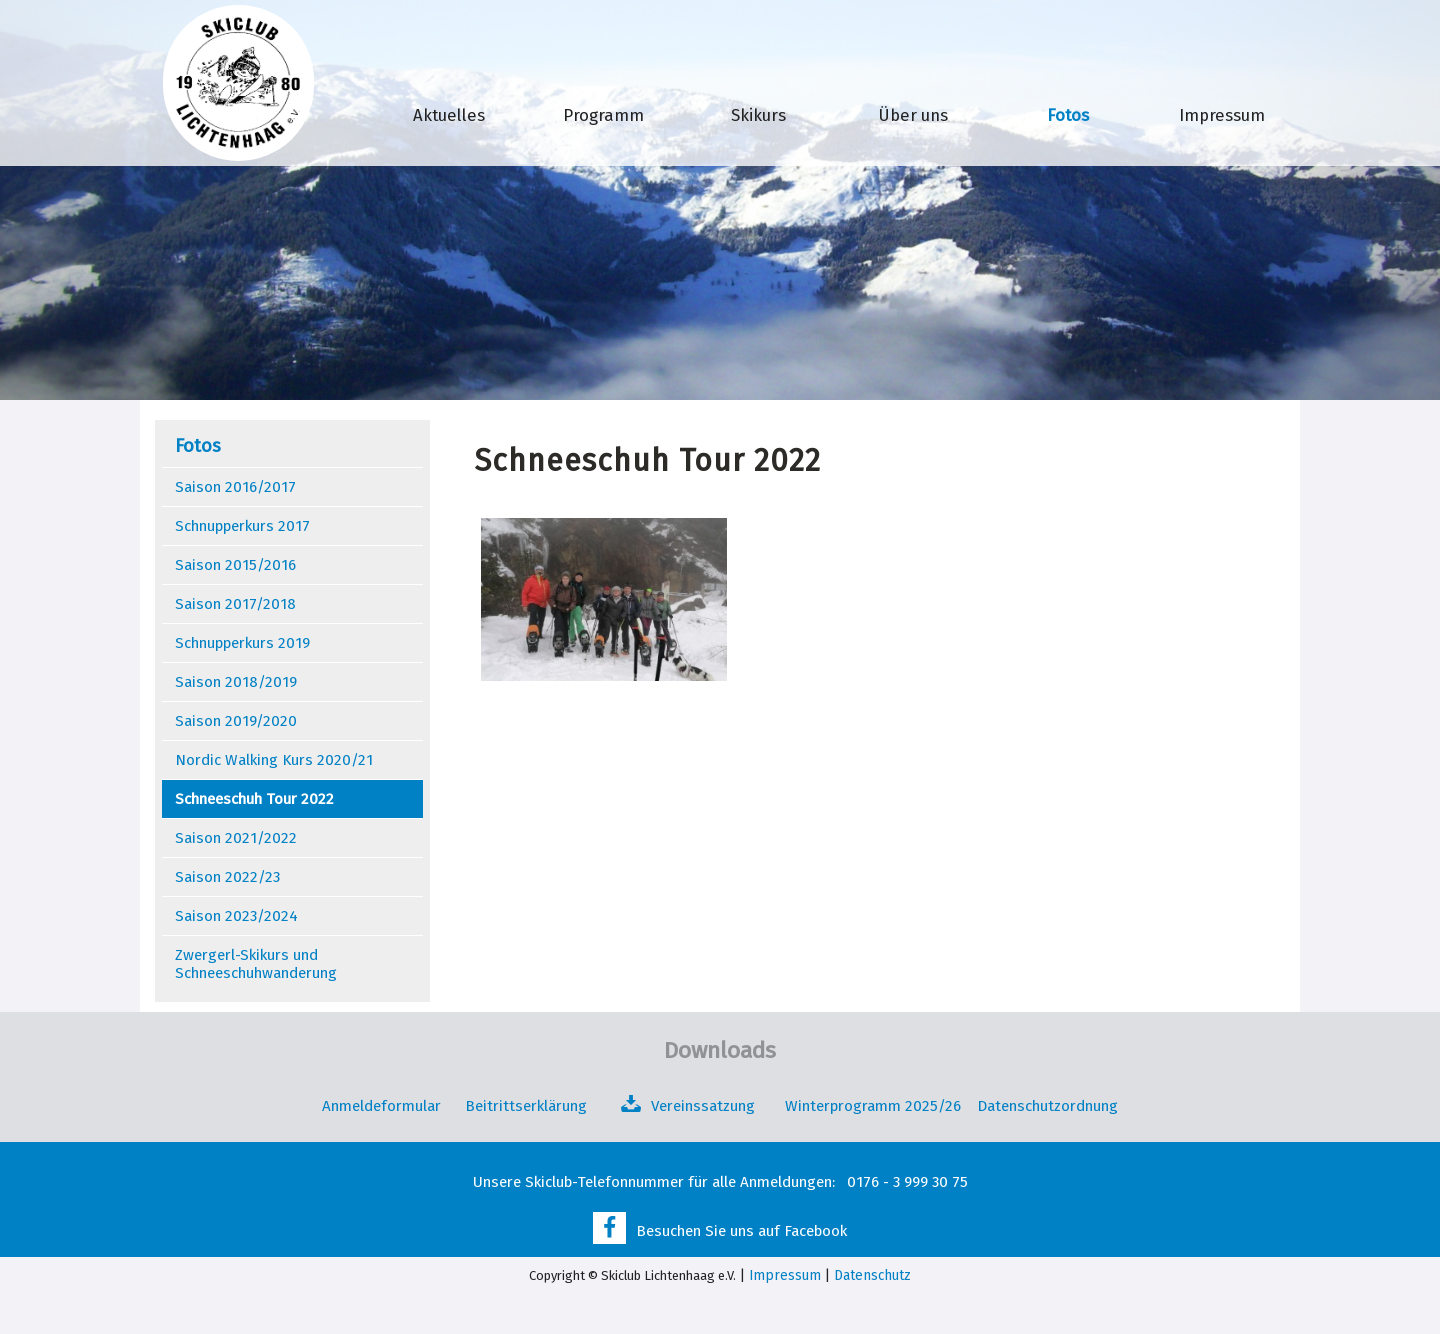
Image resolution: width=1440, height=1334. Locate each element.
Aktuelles (449, 115)
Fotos (1068, 115)
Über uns (913, 115)
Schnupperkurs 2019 (242, 643)
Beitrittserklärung (526, 1106)
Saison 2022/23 (227, 877)
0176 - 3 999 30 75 (907, 1182)
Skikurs (758, 115)
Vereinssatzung (703, 1106)
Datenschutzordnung (1047, 1106)
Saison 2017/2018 (235, 604)
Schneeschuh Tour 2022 (254, 799)
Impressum (1222, 115)
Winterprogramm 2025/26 (875, 1106)
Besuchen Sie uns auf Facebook (741, 1231)
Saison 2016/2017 (235, 487)
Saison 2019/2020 (236, 721)
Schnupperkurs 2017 (242, 526)
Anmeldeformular (381, 1106)
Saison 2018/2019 (236, 682)
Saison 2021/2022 (236, 838)
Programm (603, 115)
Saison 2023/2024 (236, 916)
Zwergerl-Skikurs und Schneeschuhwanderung (256, 964)
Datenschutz (872, 1275)
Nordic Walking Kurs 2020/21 (274, 760)
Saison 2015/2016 (235, 565)
